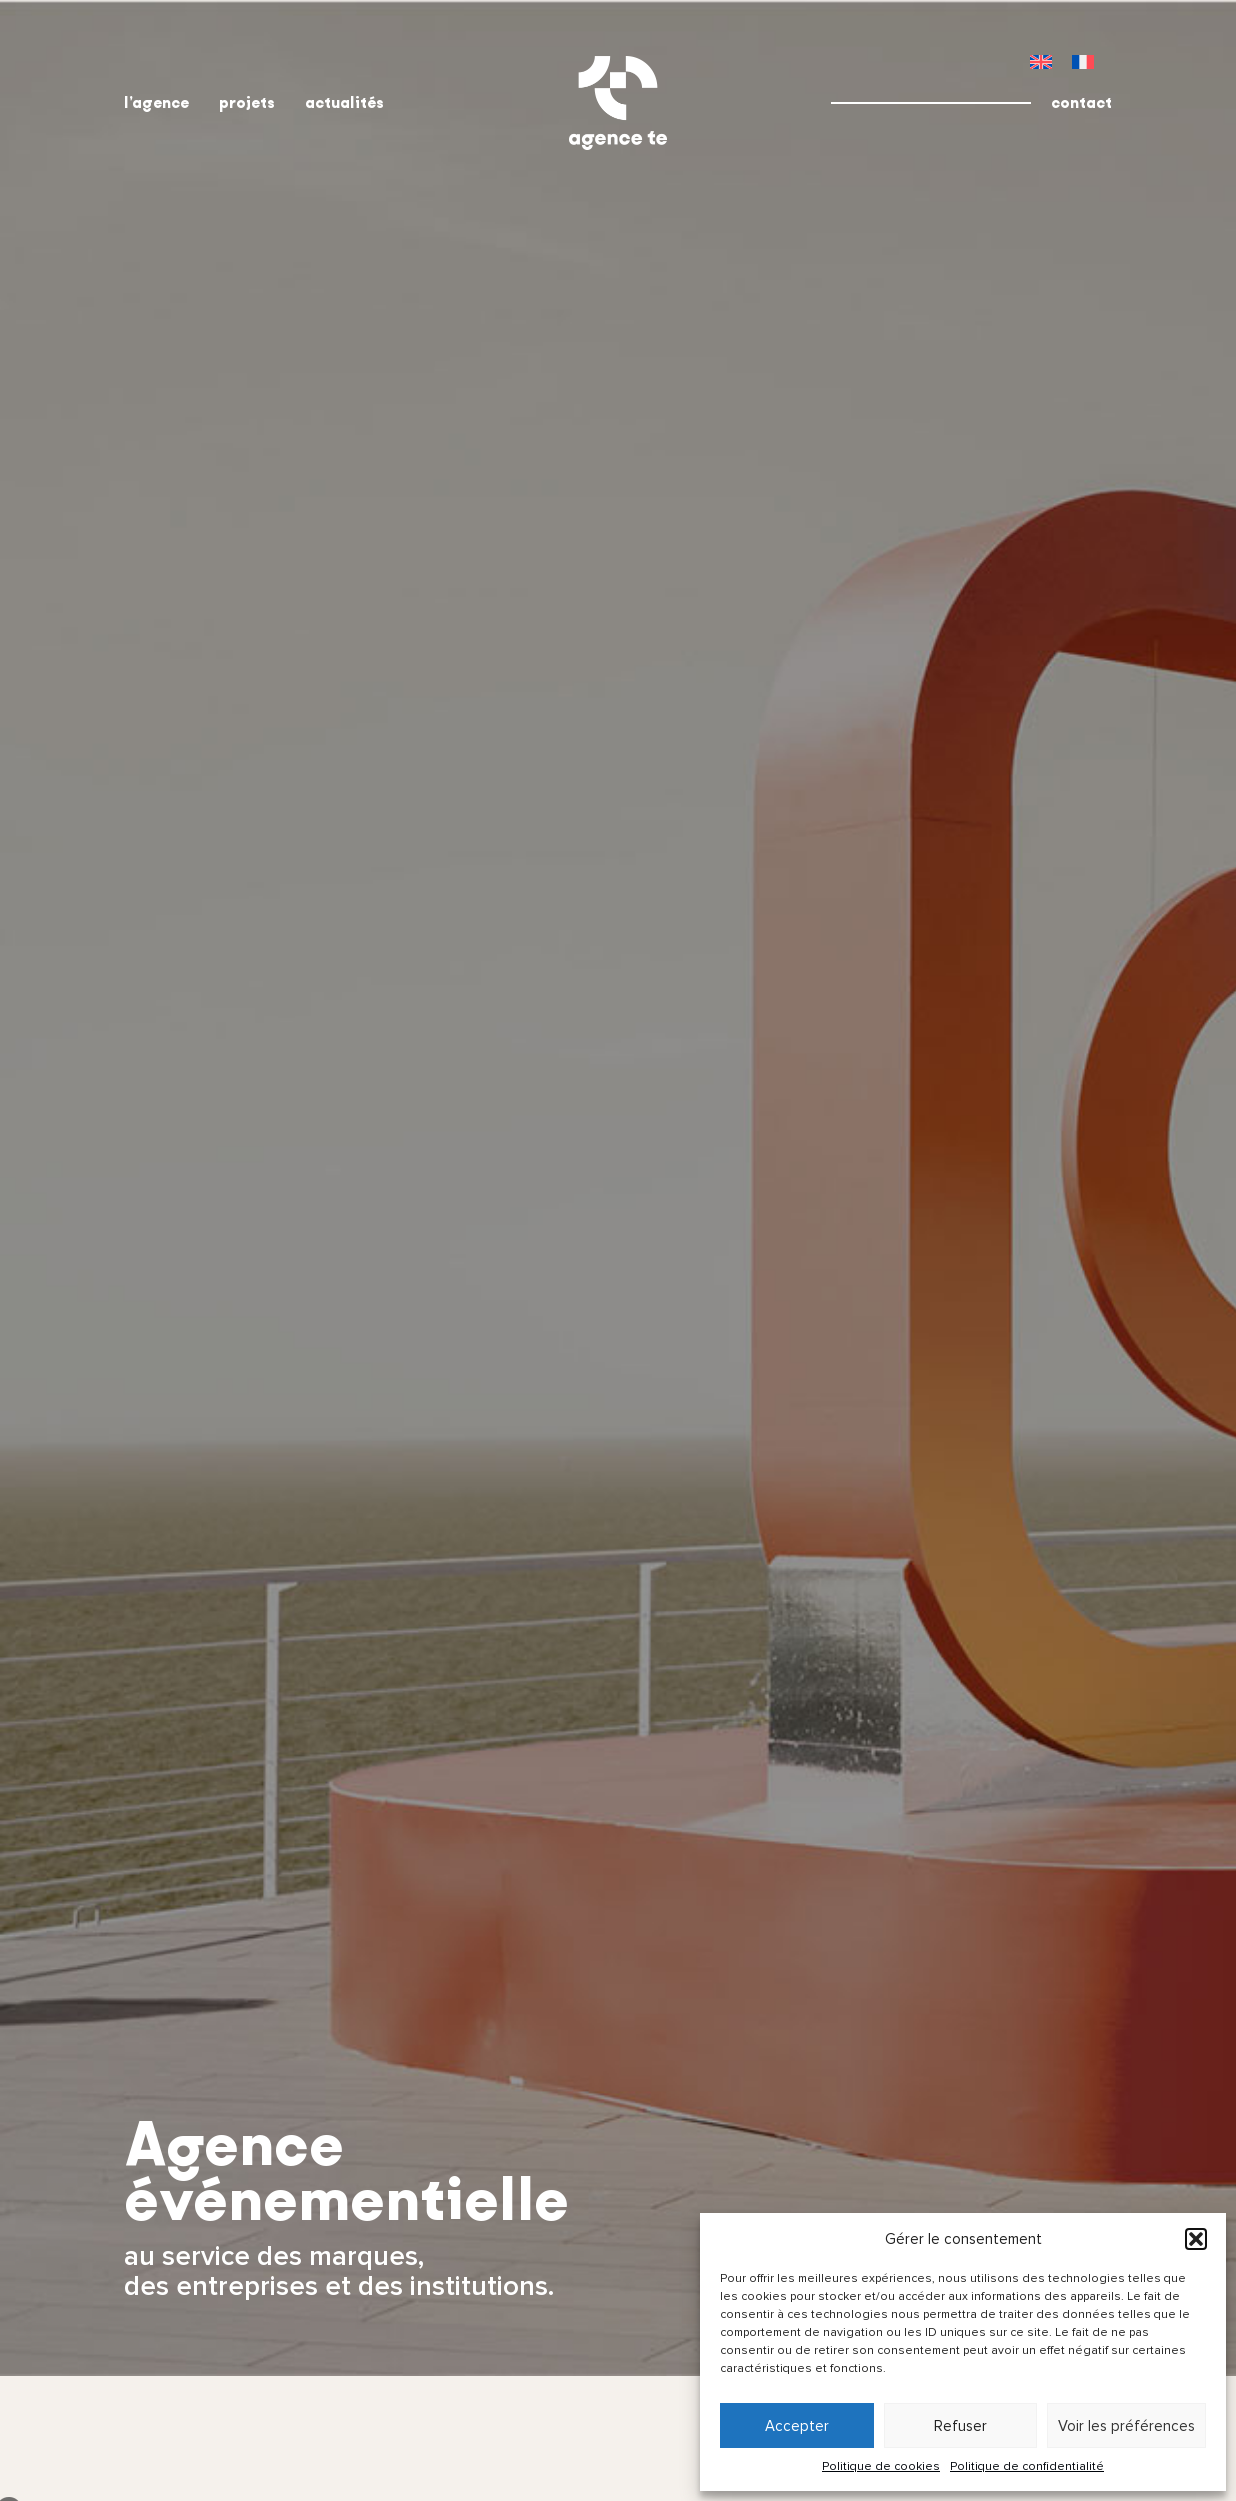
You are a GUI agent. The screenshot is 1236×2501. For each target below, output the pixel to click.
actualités (344, 102)
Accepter (797, 2426)
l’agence (156, 102)
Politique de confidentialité (1027, 2466)
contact (1081, 102)
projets (247, 102)
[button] (1196, 2239)
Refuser (960, 2426)
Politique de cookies (881, 2466)
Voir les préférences (1126, 2426)
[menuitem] (1041, 61)
